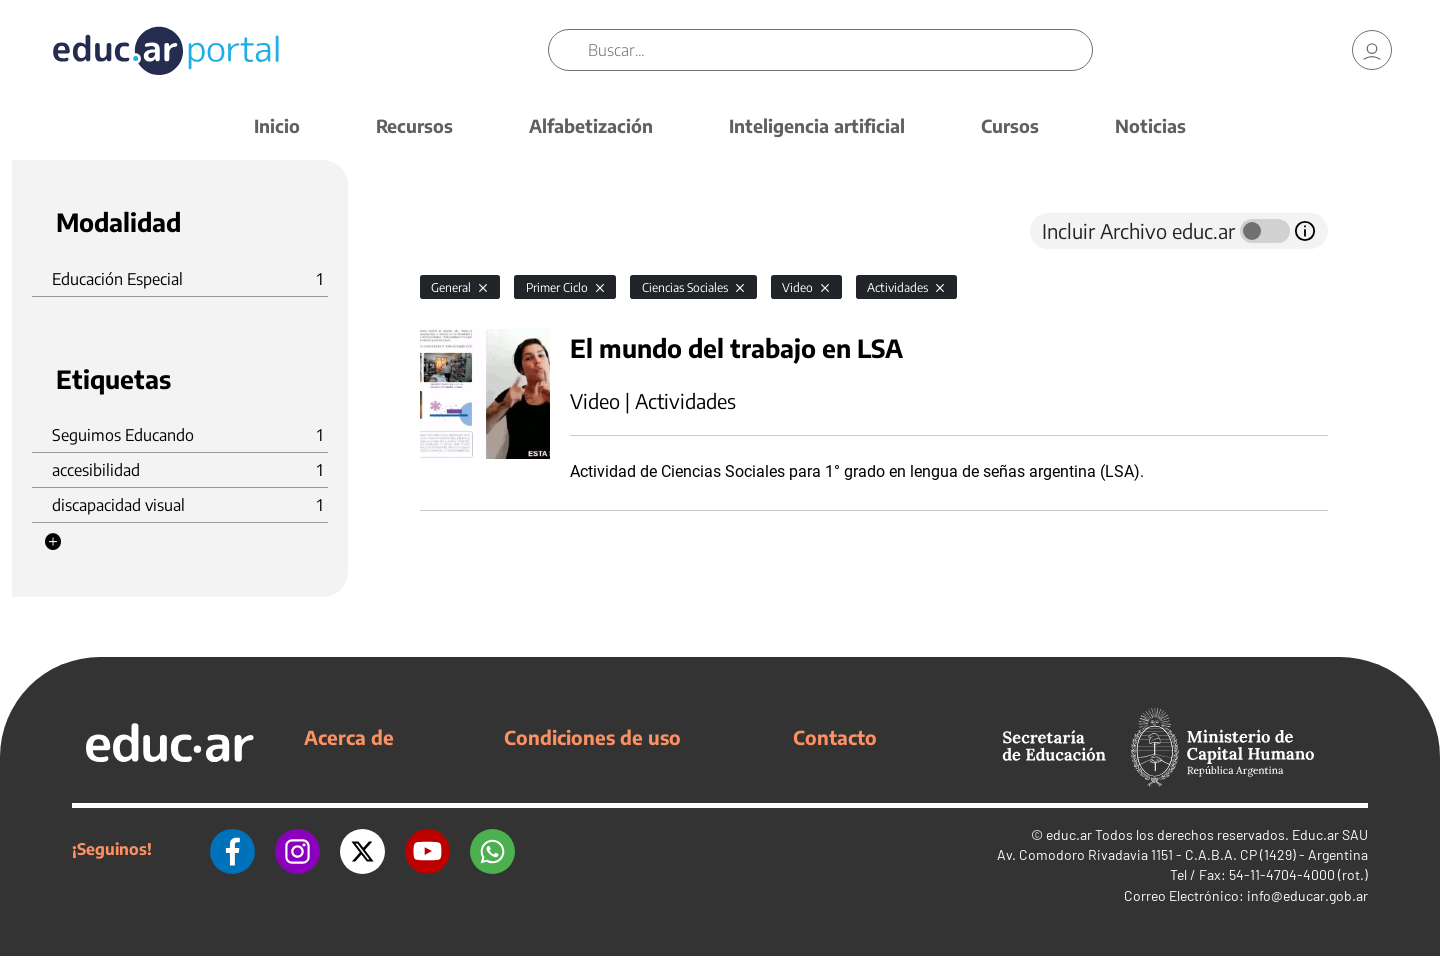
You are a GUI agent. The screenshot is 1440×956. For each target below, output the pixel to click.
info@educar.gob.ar (1307, 895)
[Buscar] (840, 50)
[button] (53, 542)
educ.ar (1069, 834)
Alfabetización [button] (591, 125)
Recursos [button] (414, 125)
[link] (1372, 50)
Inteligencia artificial (817, 125)
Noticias (1150, 125)
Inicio (277, 125)
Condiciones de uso (592, 737)
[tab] (460, 231)
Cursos (1010, 125)
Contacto (835, 737)
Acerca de (349, 737)
